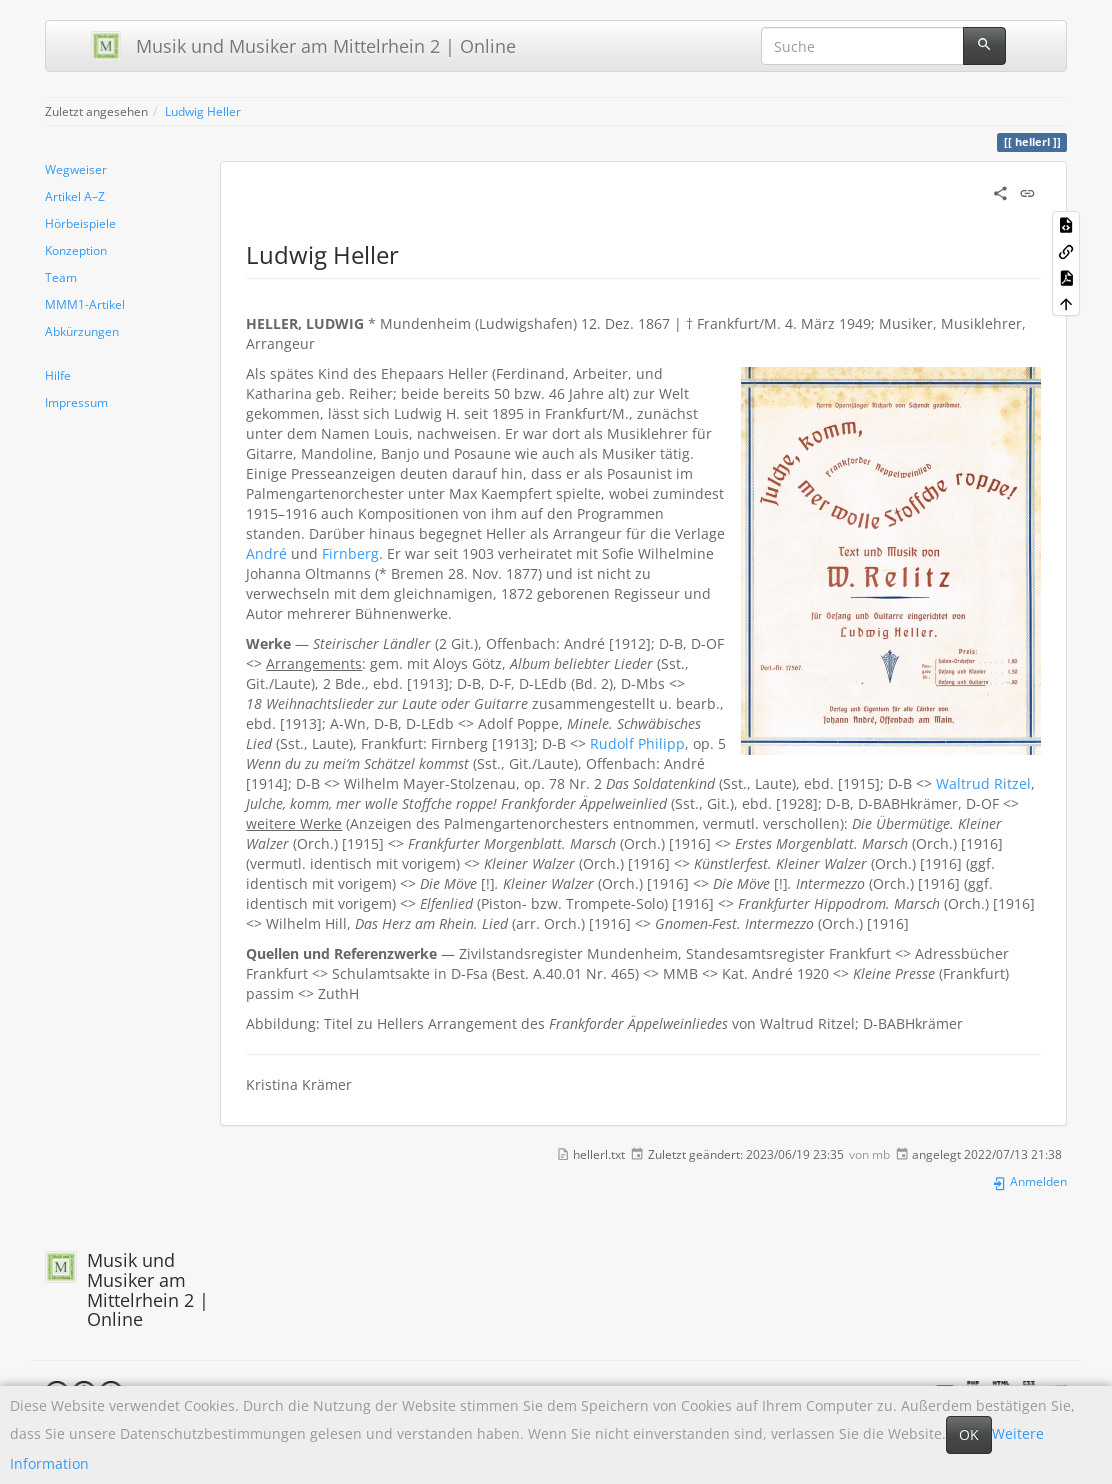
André (266, 553)
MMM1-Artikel (85, 304)
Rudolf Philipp (637, 743)
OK (969, 1434)
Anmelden (1029, 1181)
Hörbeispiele (80, 223)
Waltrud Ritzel (983, 783)
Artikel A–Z (75, 196)
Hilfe (58, 375)
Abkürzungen (82, 331)
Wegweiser (76, 169)
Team (61, 277)
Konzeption (76, 250)
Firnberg (350, 553)
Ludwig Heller (203, 111)
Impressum (76, 402)
